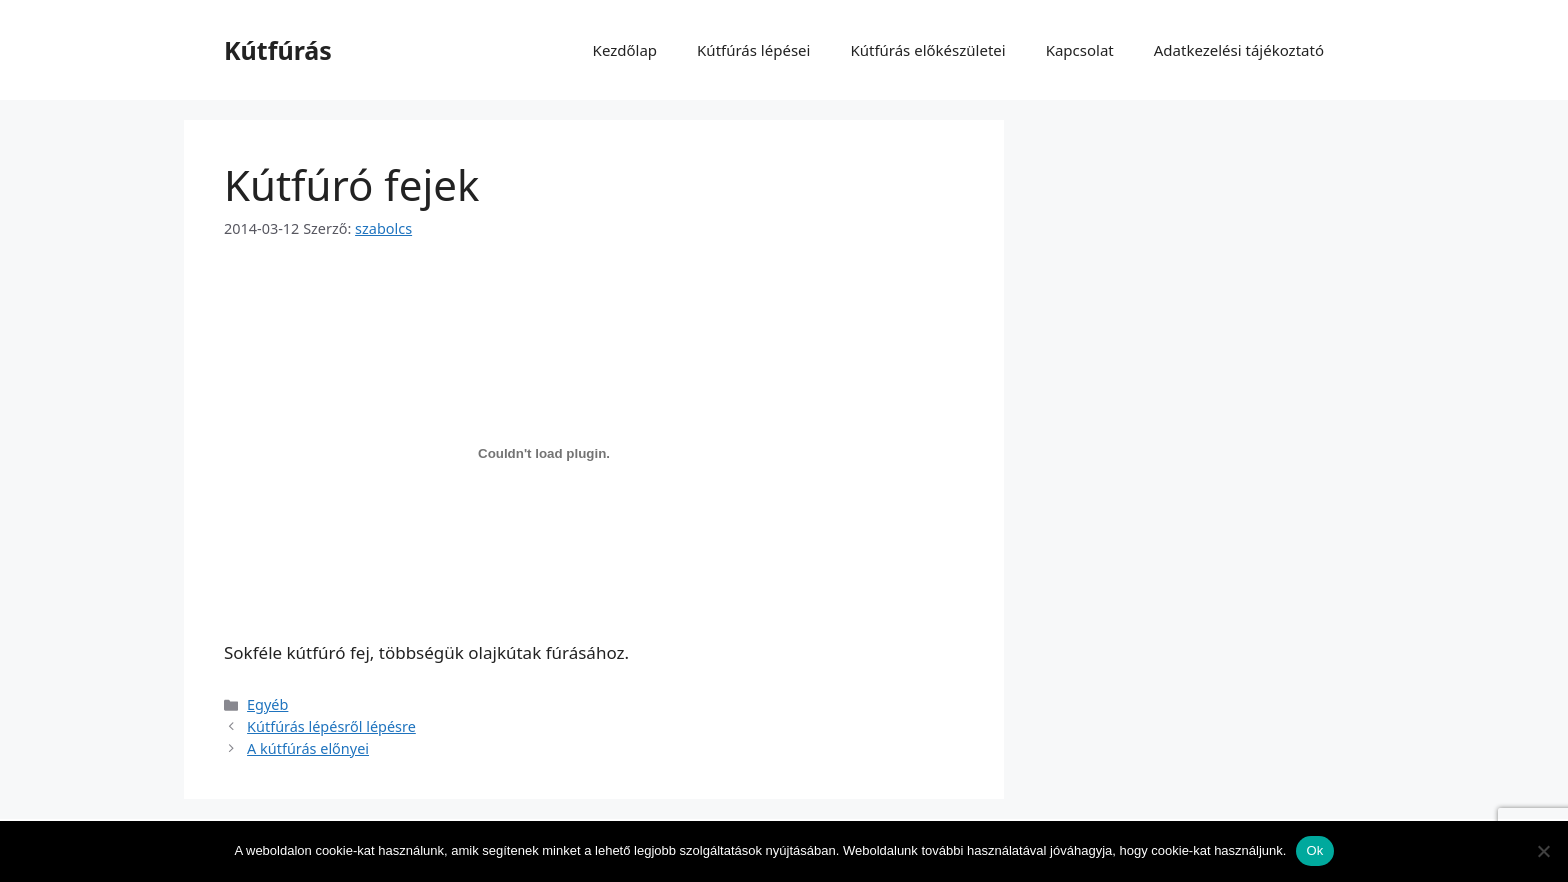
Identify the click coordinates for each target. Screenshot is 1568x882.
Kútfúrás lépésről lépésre (331, 726)
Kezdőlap (625, 50)
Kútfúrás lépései (753, 50)
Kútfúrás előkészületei (927, 50)
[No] (1543, 851)
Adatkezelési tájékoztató (1239, 50)
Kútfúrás (278, 50)
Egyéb (267, 704)
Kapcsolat (1080, 50)
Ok (1314, 850)
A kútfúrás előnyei (308, 748)
